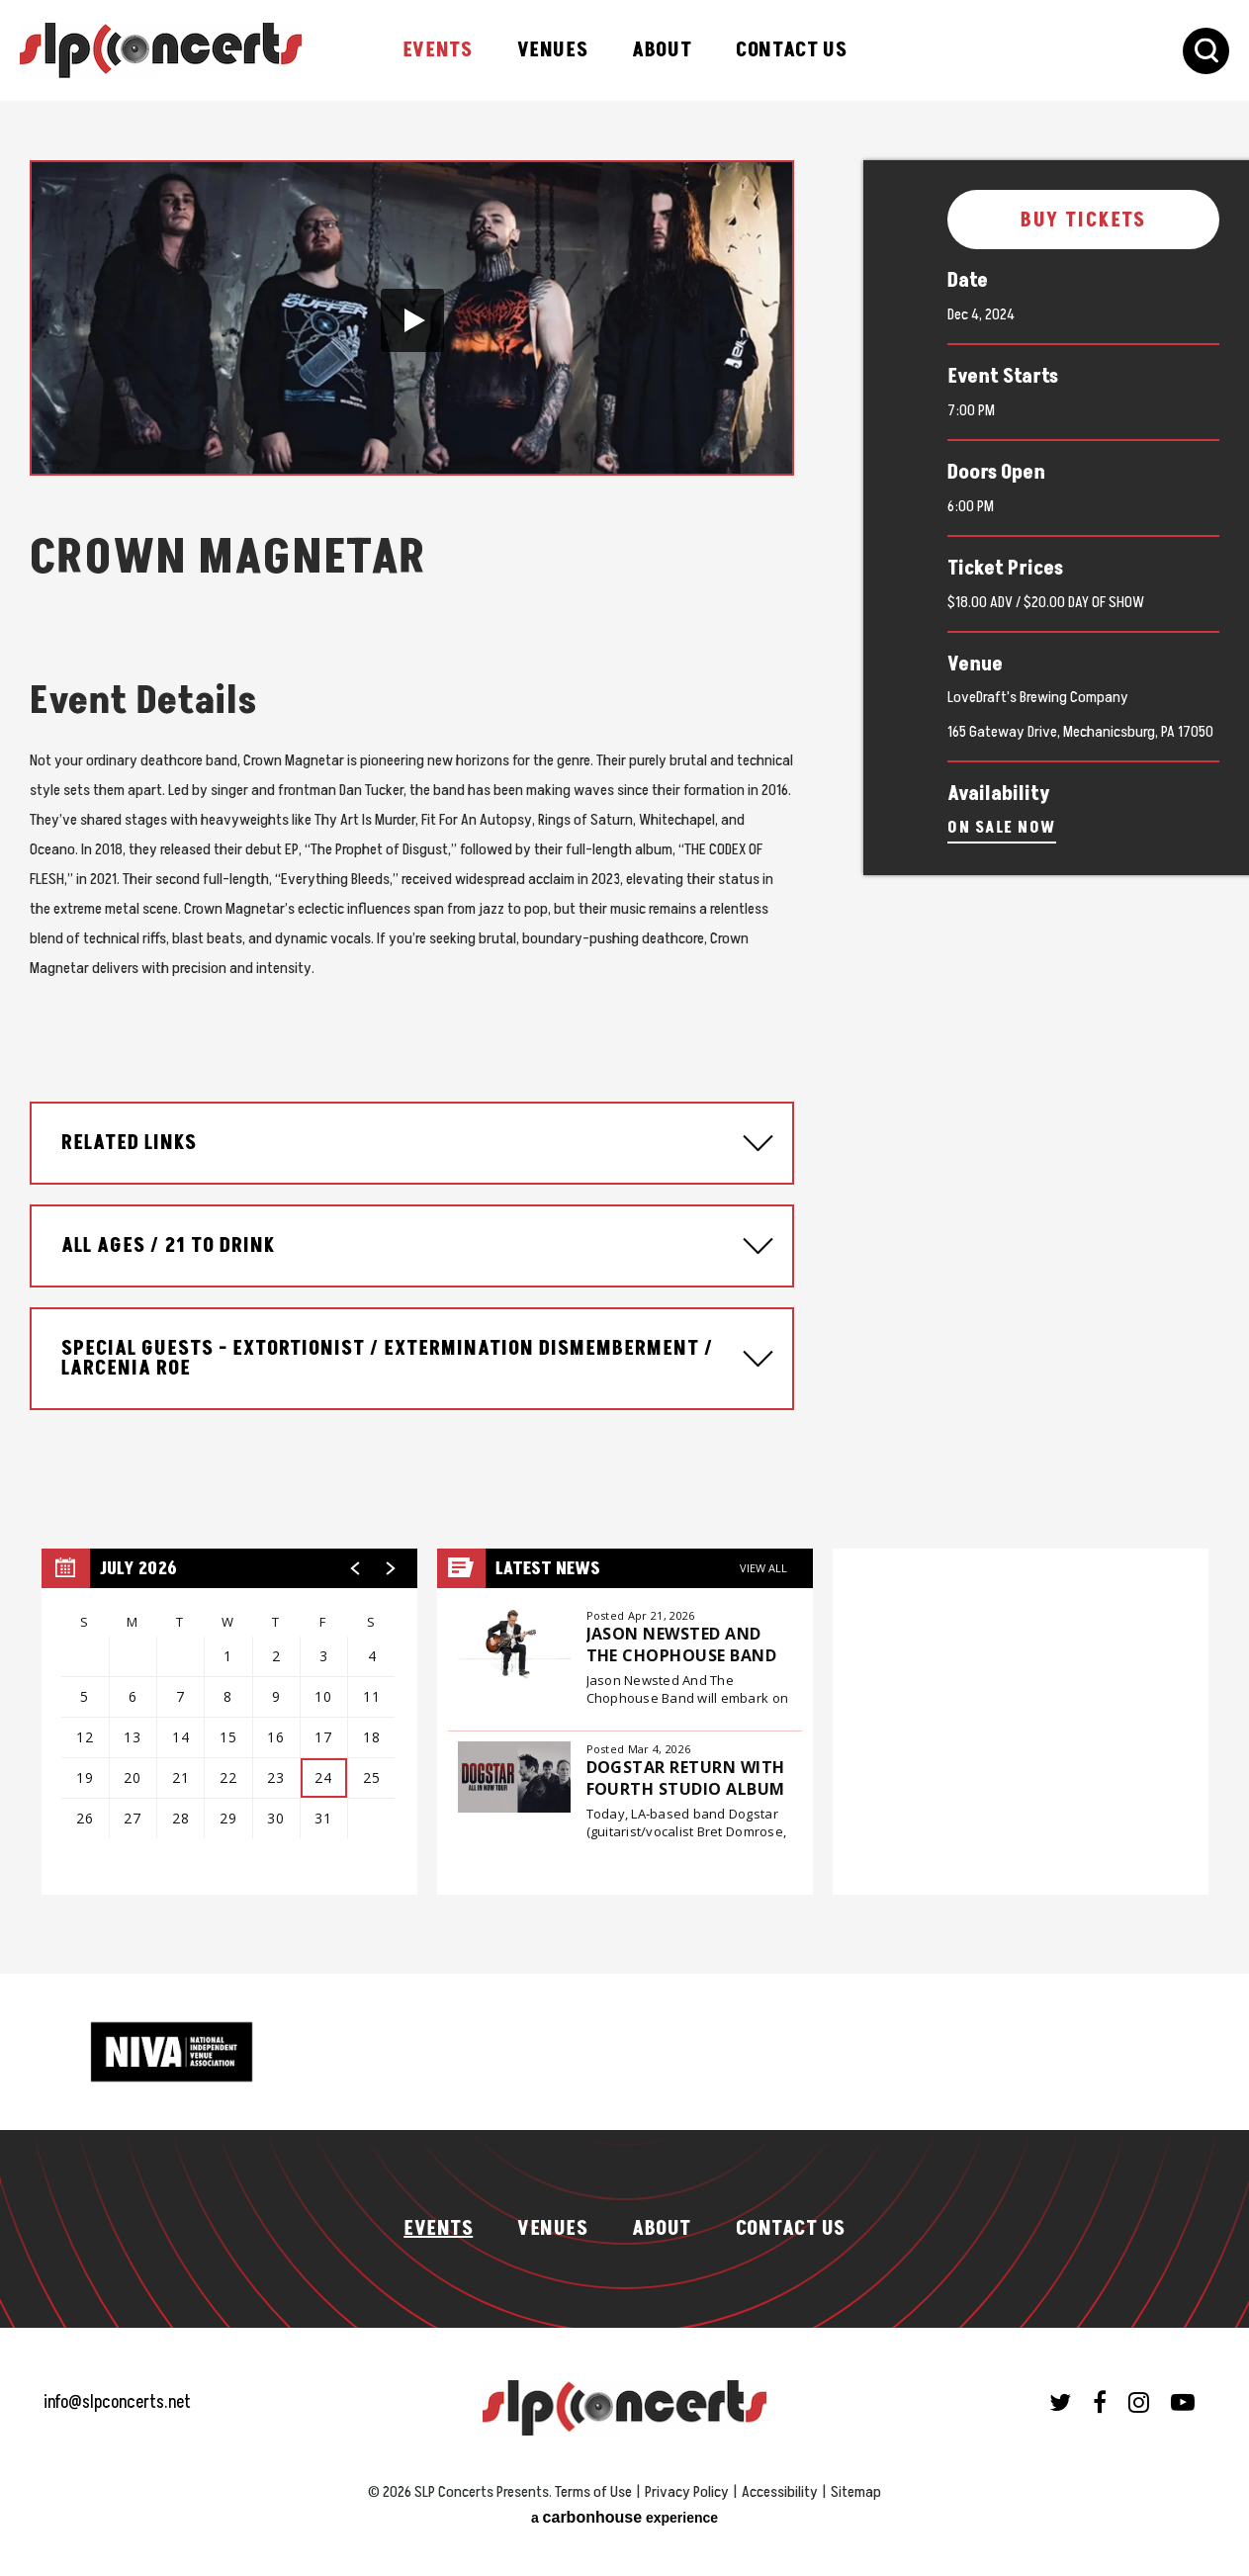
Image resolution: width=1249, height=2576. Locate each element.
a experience (624, 2507)
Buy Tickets (1084, 220)
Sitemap (856, 2482)
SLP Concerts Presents (161, 50)
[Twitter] (1060, 2392)
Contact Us (791, 50)
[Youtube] (1183, 2392)
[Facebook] (1100, 2392)
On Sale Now (1001, 828)
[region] (229, 1712)
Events (437, 50)
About (661, 50)
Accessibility (780, 2482)
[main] (624, 1032)
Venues (552, 50)
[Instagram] (1138, 2392)
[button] (412, 320)
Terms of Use (593, 2482)
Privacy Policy (687, 2482)
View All (763, 1558)
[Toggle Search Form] (1206, 51)
